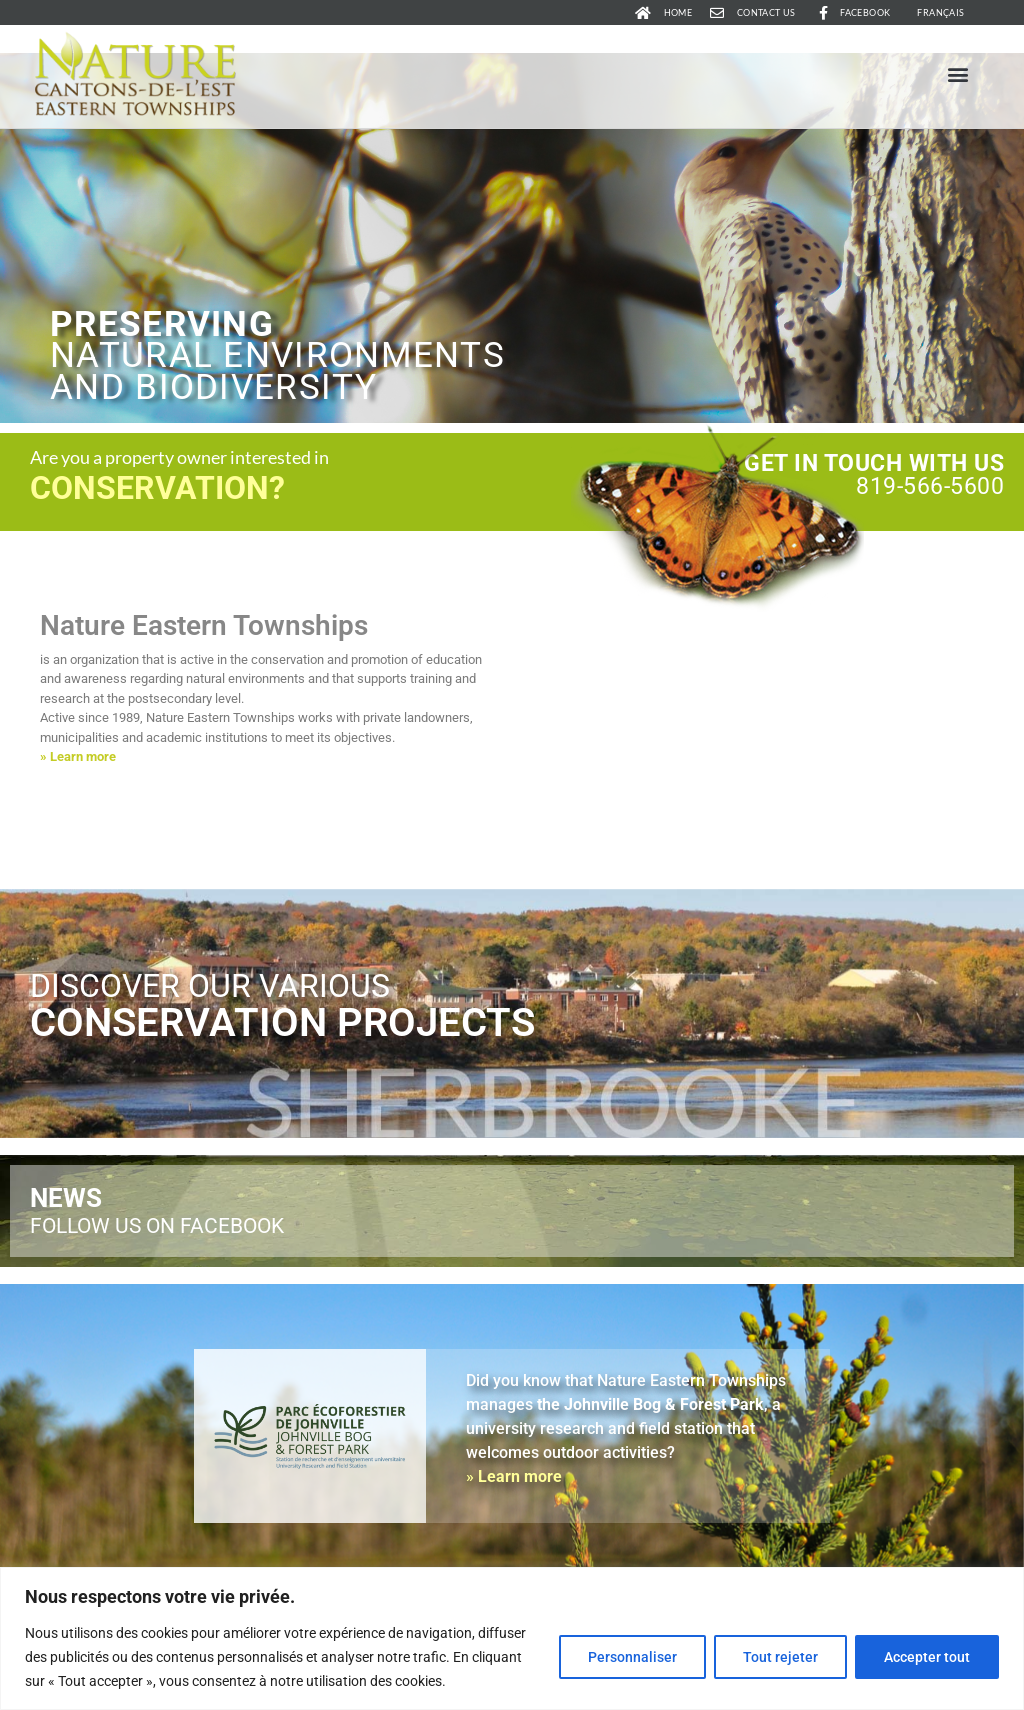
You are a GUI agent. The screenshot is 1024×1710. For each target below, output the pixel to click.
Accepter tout (927, 1657)
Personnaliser (632, 1657)
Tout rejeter (780, 1657)
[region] (512, 1638)
